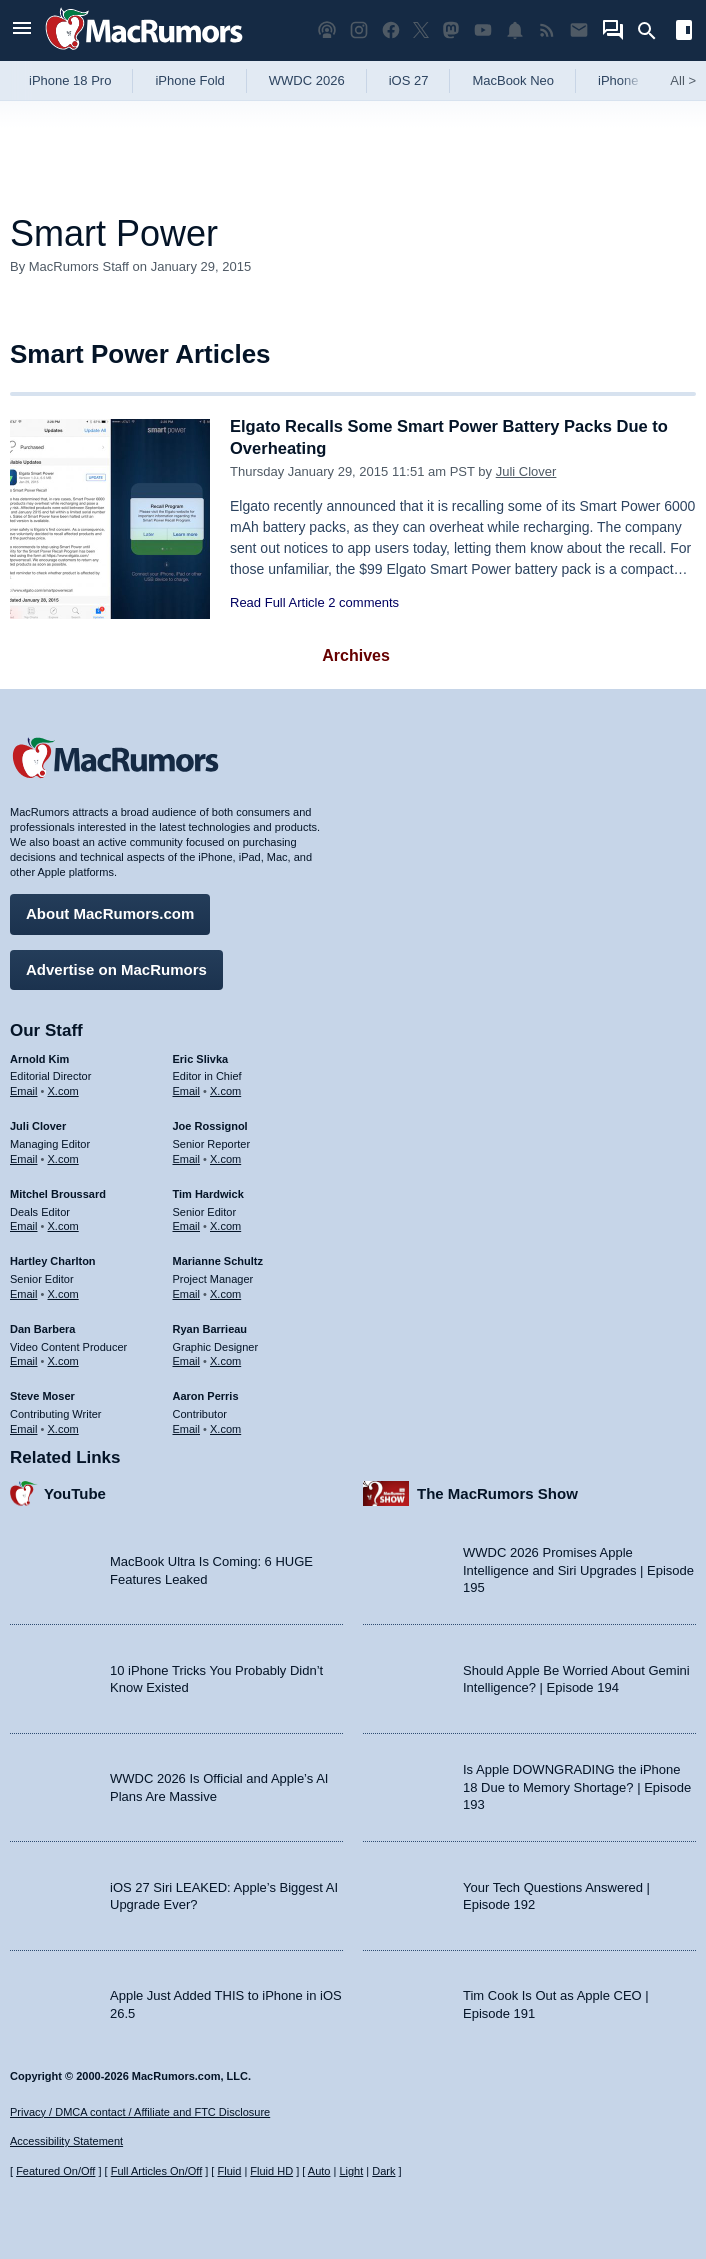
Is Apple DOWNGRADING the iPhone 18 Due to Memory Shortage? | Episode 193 (577, 1786)
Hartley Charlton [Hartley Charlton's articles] (53, 1260)
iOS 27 (409, 80)
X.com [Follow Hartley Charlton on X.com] (63, 1292)
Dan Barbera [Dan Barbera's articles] (42, 1327)
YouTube (75, 1491)
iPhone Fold (189, 80)
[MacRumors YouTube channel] (483, 30)
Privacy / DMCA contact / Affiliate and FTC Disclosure (140, 2112)
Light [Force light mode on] (351, 2171)
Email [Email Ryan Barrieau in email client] (187, 1360)
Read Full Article (277, 602)
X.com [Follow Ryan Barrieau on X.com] (225, 1360)
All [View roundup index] (683, 80)
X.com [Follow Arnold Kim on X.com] (63, 1090)
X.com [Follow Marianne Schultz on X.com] (225, 1292)
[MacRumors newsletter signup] (579, 30)
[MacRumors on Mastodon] (451, 30)
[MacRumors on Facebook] (391, 30)
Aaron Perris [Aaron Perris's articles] (206, 1395)
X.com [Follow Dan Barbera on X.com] (63, 1360)
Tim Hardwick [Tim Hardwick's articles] (208, 1192)
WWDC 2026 (307, 80)
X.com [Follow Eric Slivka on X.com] (225, 1090)
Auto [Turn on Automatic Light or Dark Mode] (319, 2171)
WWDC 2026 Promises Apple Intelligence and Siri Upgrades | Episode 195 (578, 1569)
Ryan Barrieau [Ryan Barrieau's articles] (210, 1327)
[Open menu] (22, 30)
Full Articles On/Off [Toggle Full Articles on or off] (157, 2171)
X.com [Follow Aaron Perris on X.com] (225, 1427)
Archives (356, 655)
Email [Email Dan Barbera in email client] (24, 1360)
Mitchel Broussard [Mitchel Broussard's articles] (58, 1192)
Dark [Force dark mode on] (383, 2171)
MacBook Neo (513, 80)
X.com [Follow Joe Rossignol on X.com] (225, 1157)
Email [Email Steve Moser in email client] (24, 1427)
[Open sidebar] (684, 32)
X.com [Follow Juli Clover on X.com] (63, 1157)
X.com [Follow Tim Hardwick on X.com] (225, 1225)
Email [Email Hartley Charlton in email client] (24, 1292)
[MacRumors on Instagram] (359, 30)
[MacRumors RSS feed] (547, 30)
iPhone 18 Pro (70, 80)
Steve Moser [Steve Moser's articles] (42, 1395)
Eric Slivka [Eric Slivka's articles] (201, 1057)
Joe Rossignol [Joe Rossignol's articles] (210, 1125)
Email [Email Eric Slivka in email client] (187, 1090)
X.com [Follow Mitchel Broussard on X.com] (63, 1225)
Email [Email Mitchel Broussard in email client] (24, 1225)
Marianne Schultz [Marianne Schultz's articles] (218, 1260)
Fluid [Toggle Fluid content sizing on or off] (229, 2171)
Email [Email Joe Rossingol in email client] (187, 1157)
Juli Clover (526, 471)
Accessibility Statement (66, 2141)
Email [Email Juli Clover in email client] (24, 1157)
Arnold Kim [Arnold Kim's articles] (39, 1057)
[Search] (653, 31)
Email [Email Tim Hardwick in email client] (187, 1225)
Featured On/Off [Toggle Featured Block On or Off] (55, 2171)
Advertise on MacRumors (116, 967)
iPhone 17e (631, 80)
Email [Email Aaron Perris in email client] (187, 1427)
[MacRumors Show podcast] (327, 30)
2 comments (363, 602)
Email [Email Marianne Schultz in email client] (187, 1292)
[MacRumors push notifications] (515, 30)
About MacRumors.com (110, 912)
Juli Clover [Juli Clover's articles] (38, 1125)
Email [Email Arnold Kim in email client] (24, 1090)
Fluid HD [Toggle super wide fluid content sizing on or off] (271, 2171)
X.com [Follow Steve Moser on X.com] (63, 1427)
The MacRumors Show (497, 1491)
